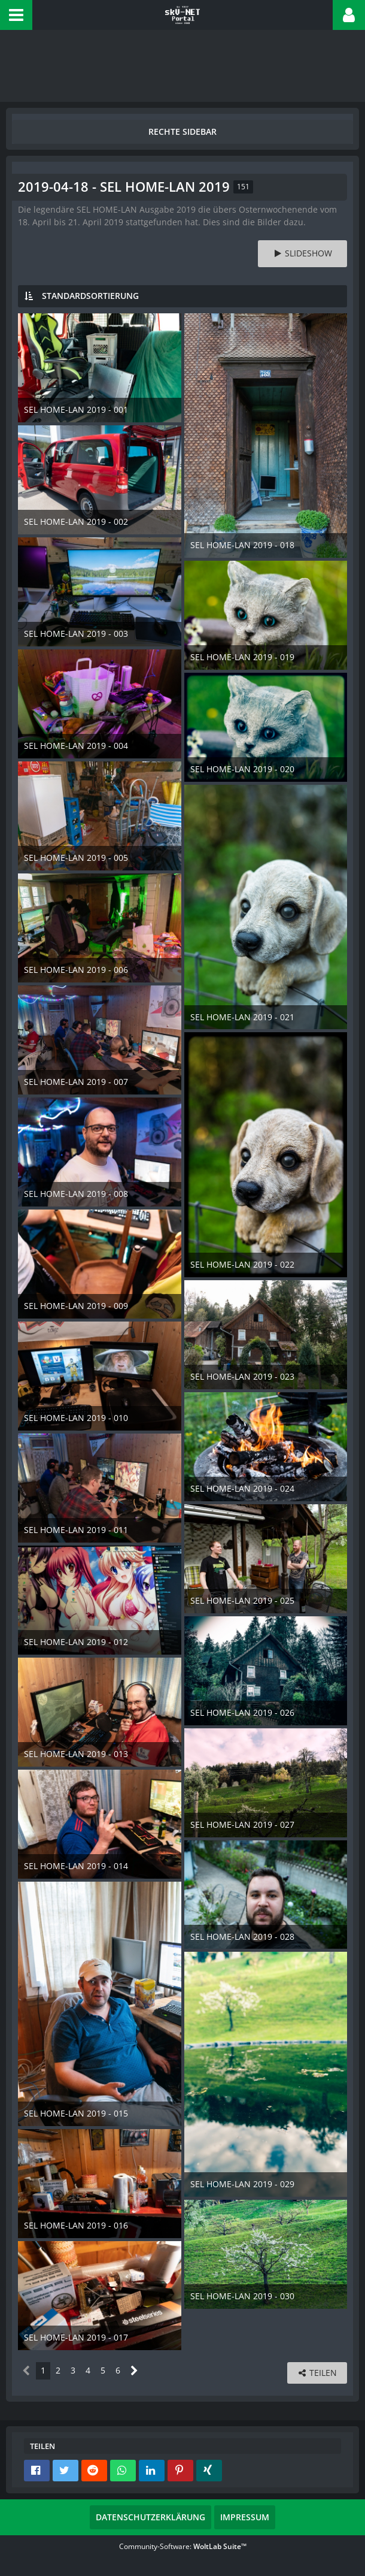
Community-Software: (183, 2546)
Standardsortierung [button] (90, 295)
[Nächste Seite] (134, 2371)
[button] (16, 15)
